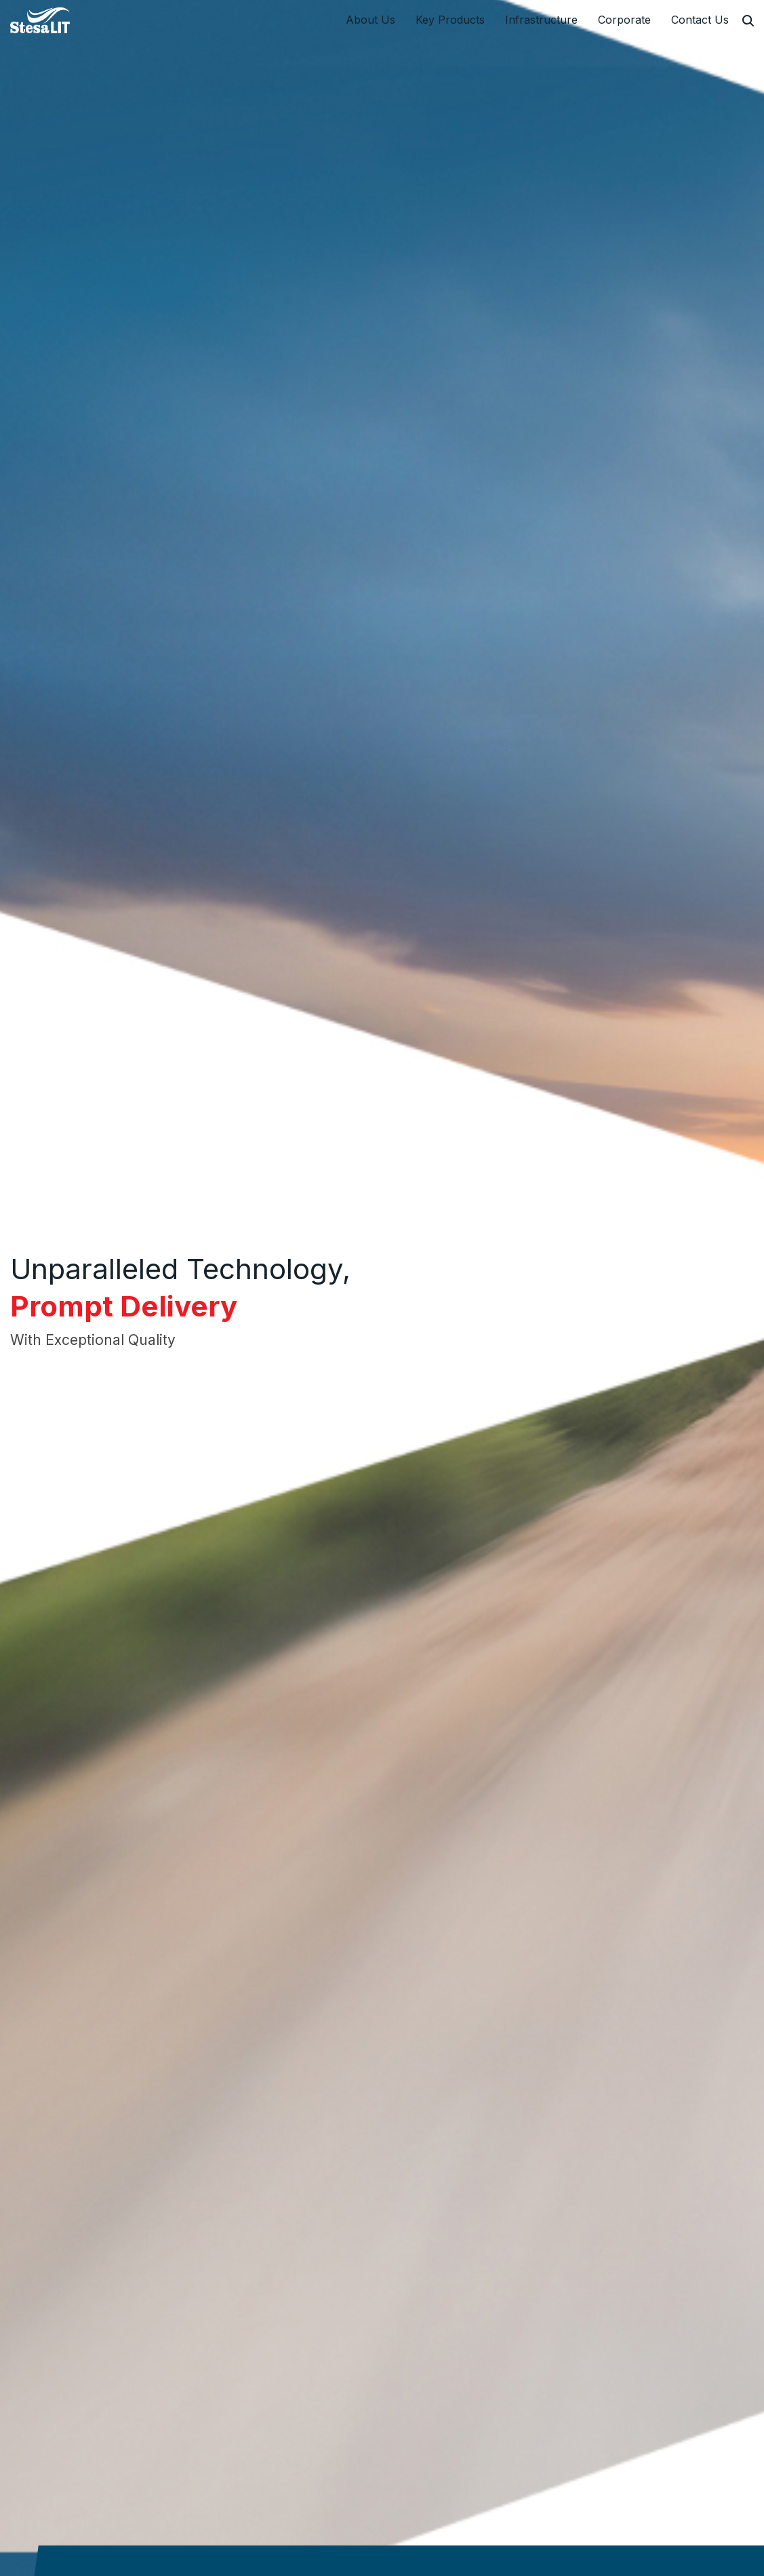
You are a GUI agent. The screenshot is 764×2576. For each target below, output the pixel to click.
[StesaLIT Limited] (42, 20)
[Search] (748, 20)
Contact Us (700, 19)
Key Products (450, 19)
